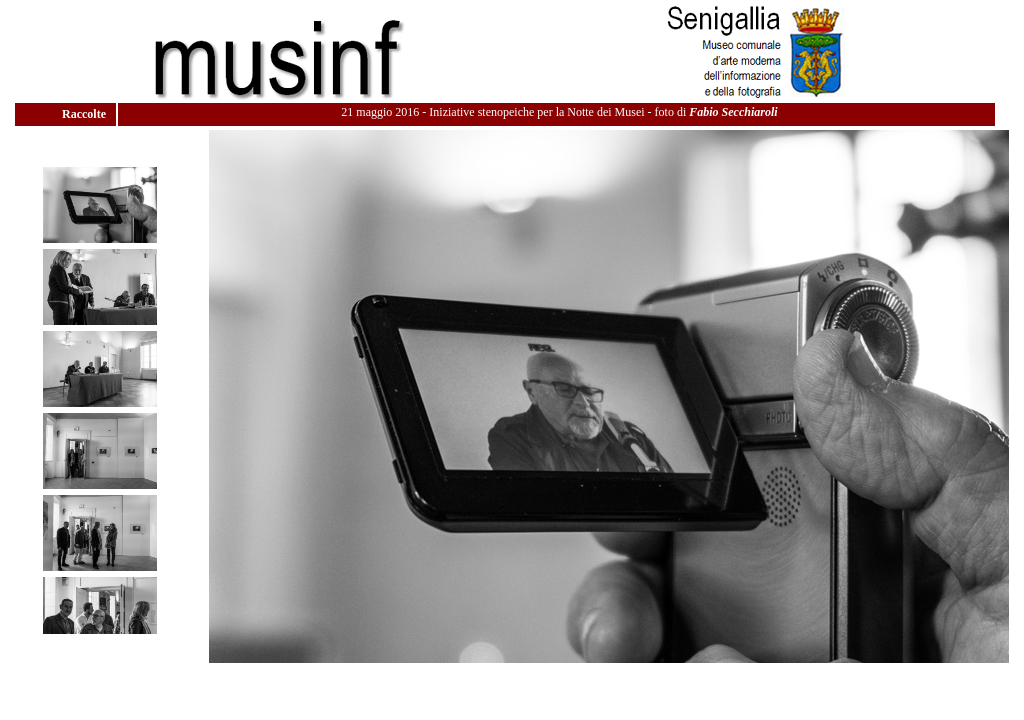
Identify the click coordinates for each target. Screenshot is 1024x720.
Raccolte (85, 114)
